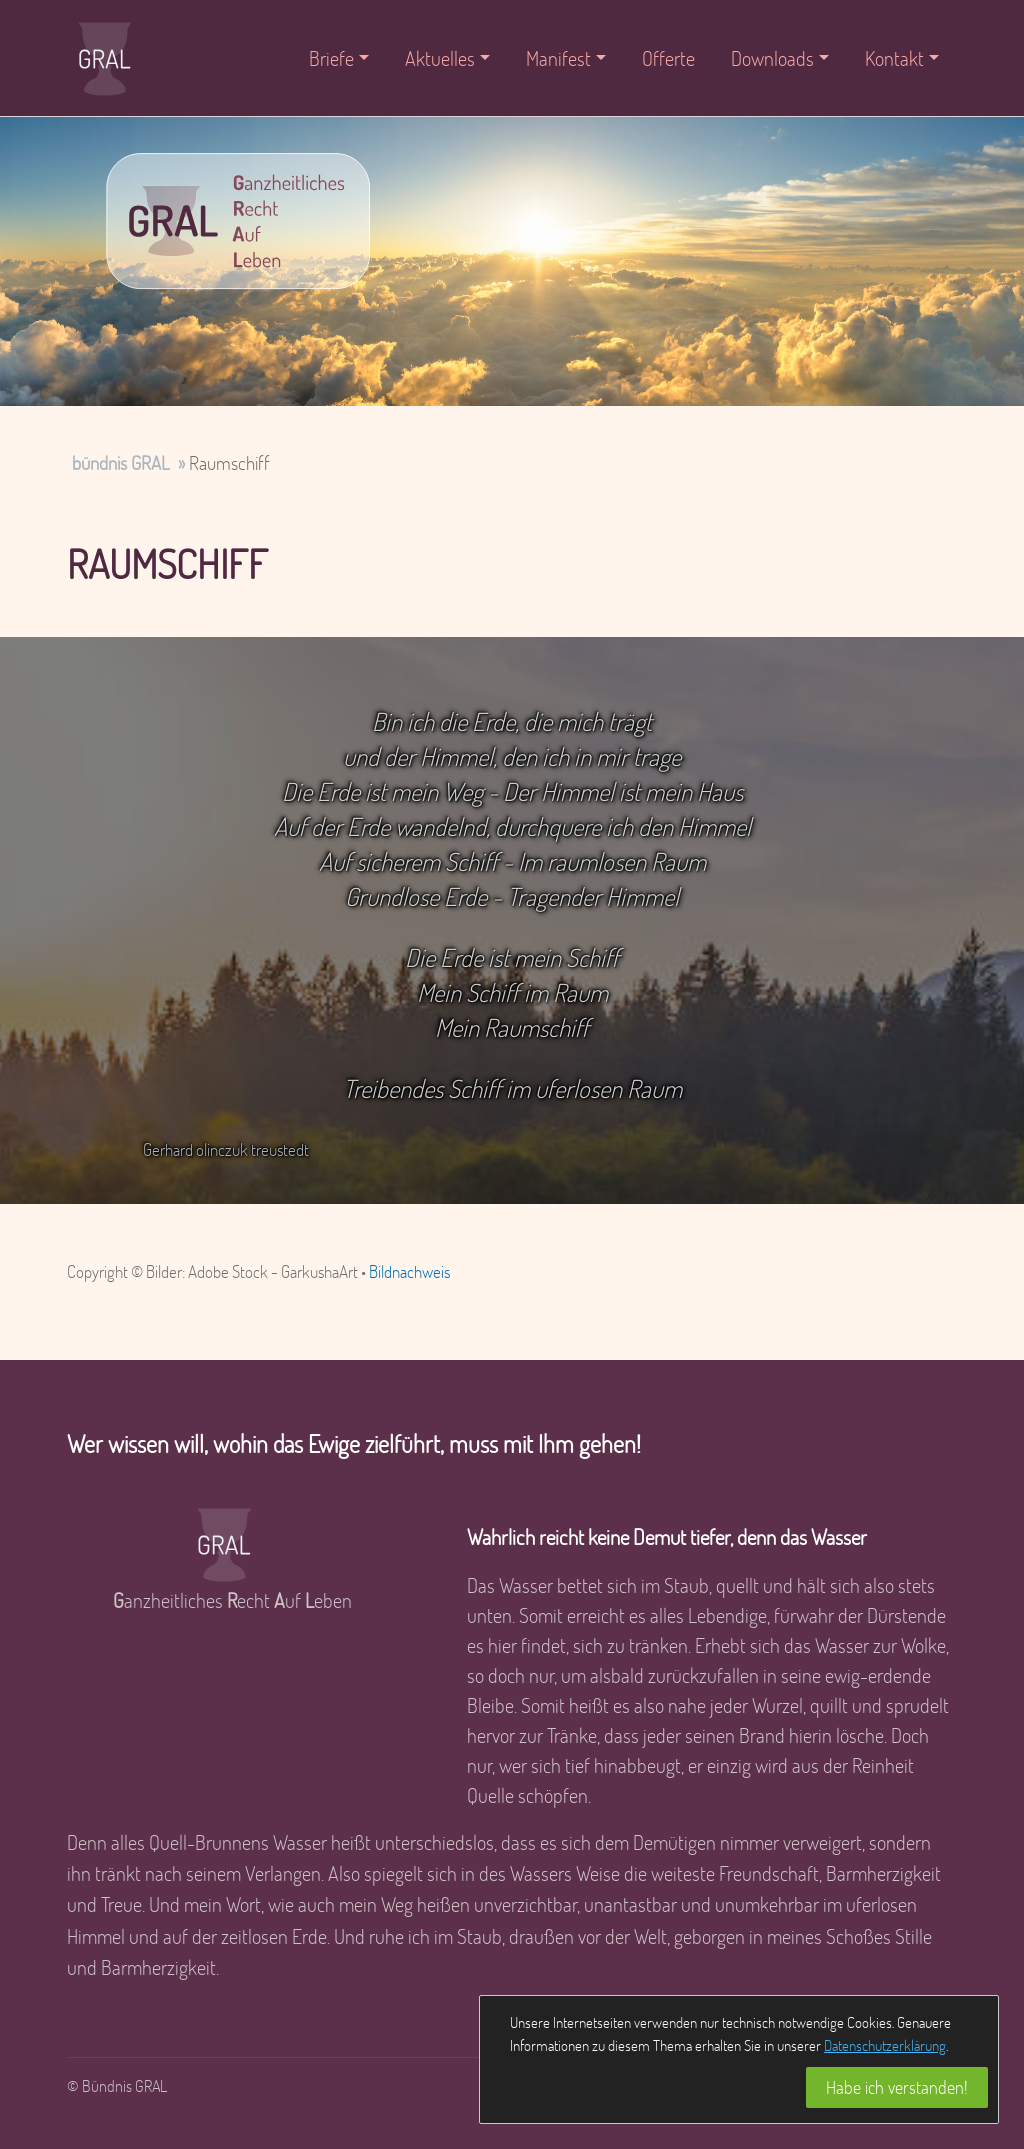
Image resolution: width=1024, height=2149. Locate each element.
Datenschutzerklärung (885, 2045)
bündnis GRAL (121, 462)
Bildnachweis (409, 1271)
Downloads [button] (772, 58)
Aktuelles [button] (440, 58)
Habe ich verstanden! (897, 2087)
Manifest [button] (558, 58)
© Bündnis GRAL (117, 2085)
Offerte (668, 58)
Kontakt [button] (894, 58)
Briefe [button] (331, 58)
